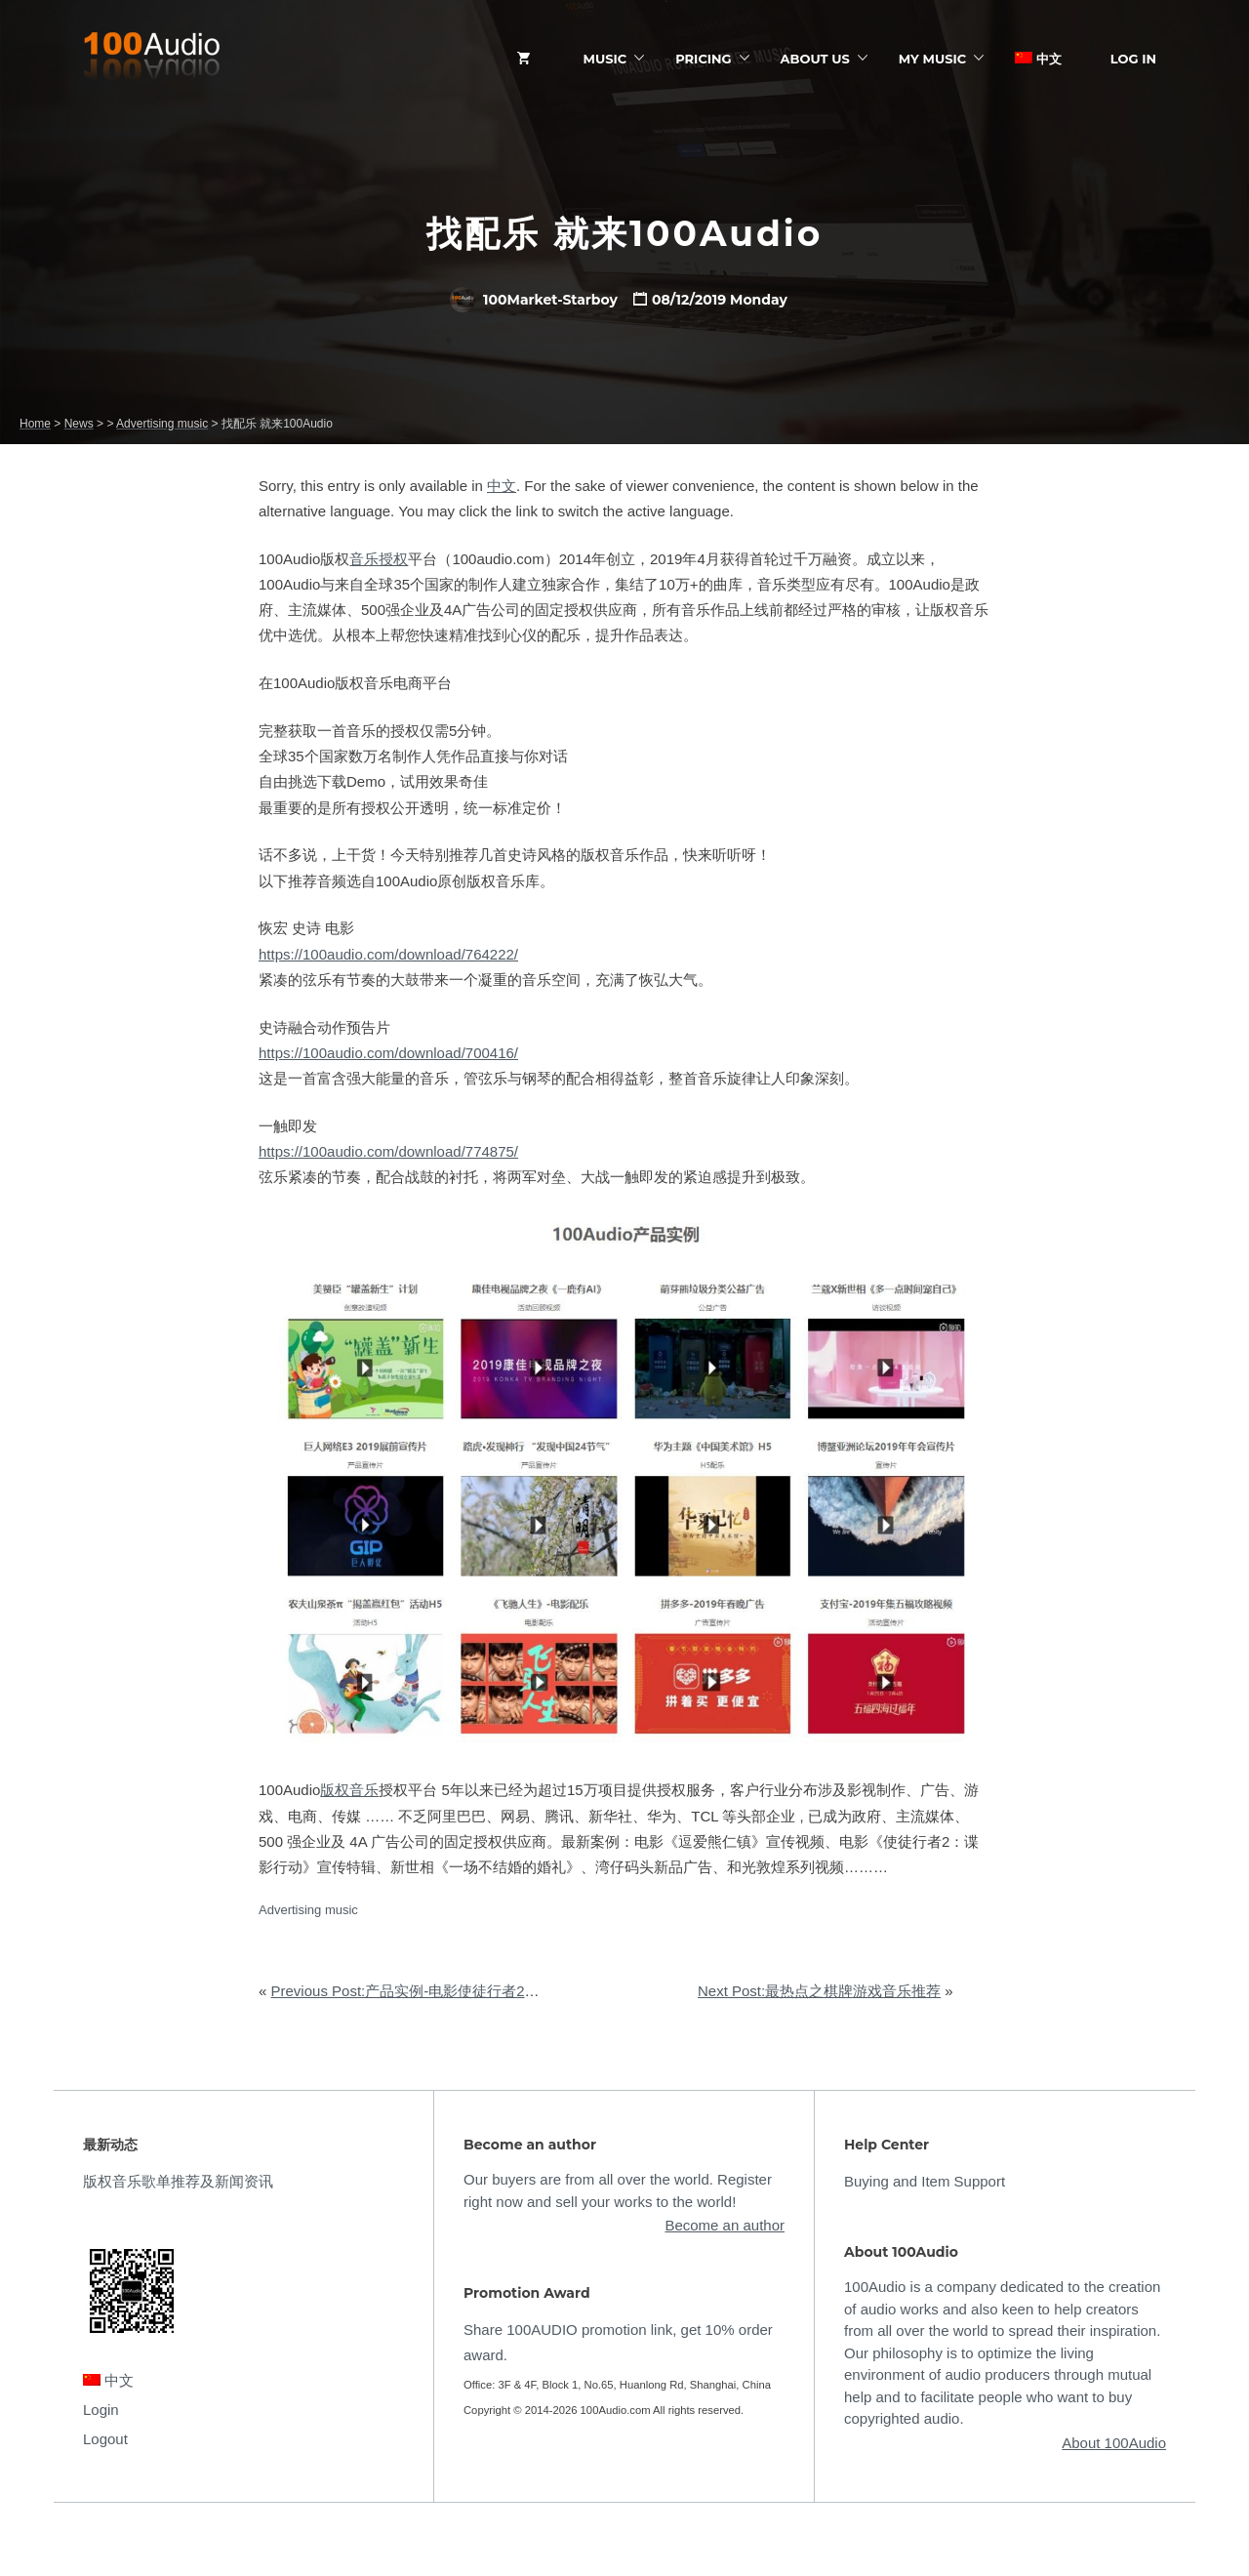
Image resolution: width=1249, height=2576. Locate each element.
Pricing (703, 58)
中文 (1038, 58)
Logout (105, 2439)
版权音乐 (349, 1789)
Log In (1133, 58)
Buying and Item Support (924, 2181)
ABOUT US (815, 58)
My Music (932, 58)
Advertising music (308, 1909)
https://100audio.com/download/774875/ (388, 1151)
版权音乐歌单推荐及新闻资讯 (178, 2181)
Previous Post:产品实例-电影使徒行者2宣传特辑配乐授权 (456, 1991)
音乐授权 (378, 559)
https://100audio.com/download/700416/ (388, 1052)
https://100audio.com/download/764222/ (388, 954)
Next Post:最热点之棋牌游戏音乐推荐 (819, 1991)
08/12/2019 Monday (719, 299)
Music (605, 58)
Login (101, 2409)
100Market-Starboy (534, 299)
